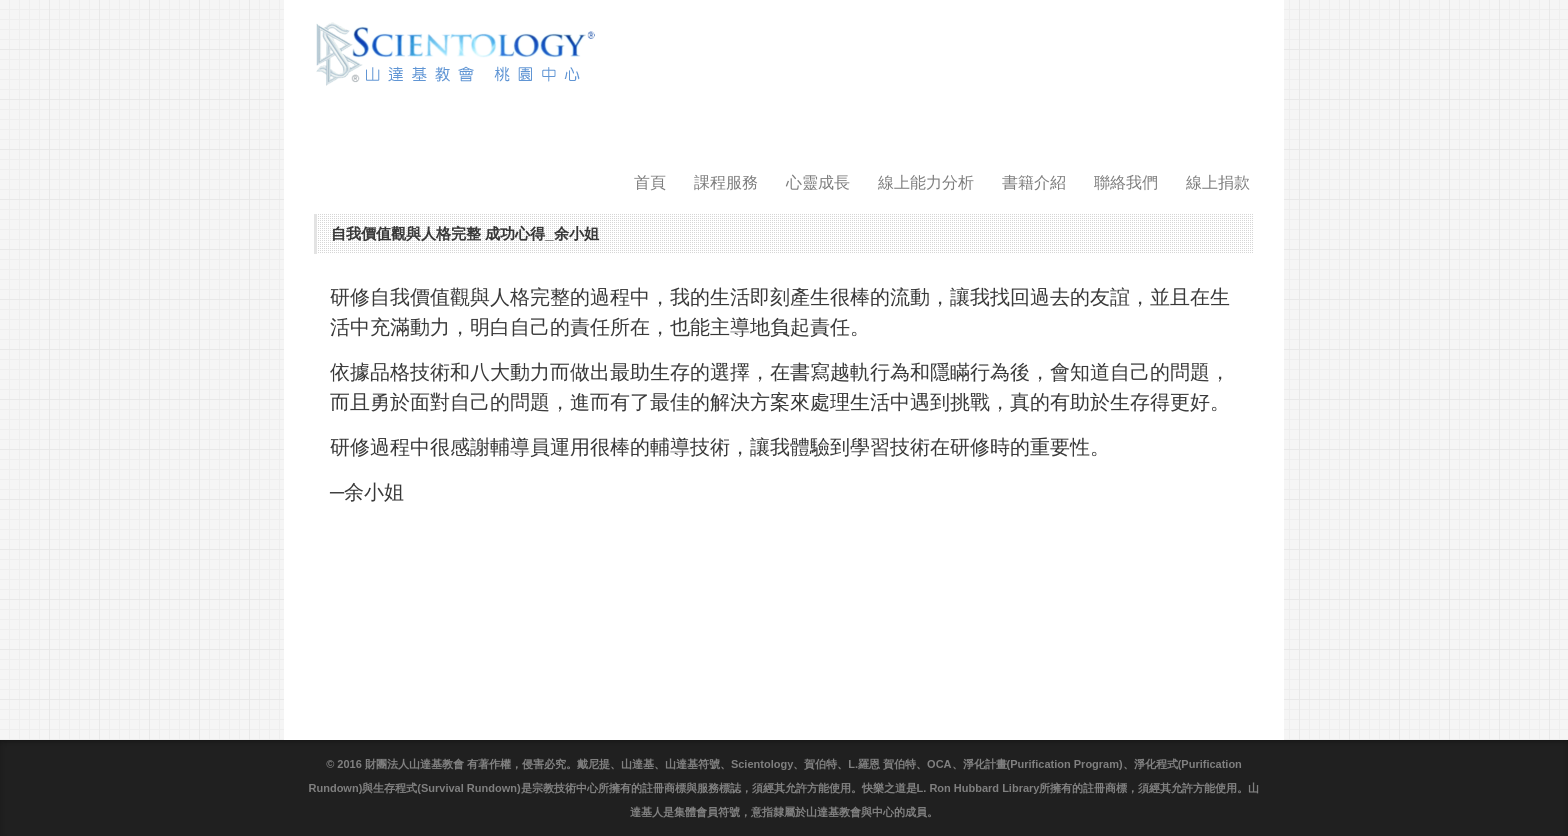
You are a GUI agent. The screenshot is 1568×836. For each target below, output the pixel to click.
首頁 (650, 182)
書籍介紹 (1034, 182)
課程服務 (726, 182)
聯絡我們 (1126, 182)
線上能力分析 (926, 182)
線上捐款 (1218, 182)
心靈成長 (818, 182)
